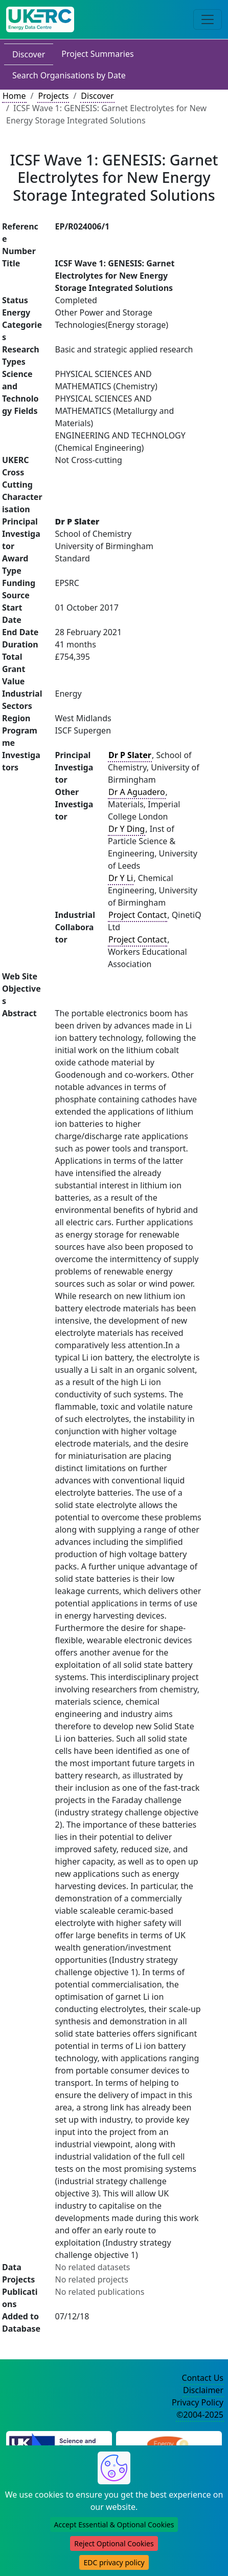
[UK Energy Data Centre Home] (40, 19)
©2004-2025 (199, 2414)
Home (14, 95)
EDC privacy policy (113, 2562)
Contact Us (202, 2377)
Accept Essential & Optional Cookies (114, 2524)
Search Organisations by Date (69, 75)
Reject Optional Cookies (113, 2543)
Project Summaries (97, 53)
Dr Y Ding (126, 828)
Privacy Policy (197, 2402)
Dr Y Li (120, 878)
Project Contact (137, 914)
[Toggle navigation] (207, 19)
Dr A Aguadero (136, 792)
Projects (53, 95)
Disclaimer (203, 2390)
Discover (28, 54)
